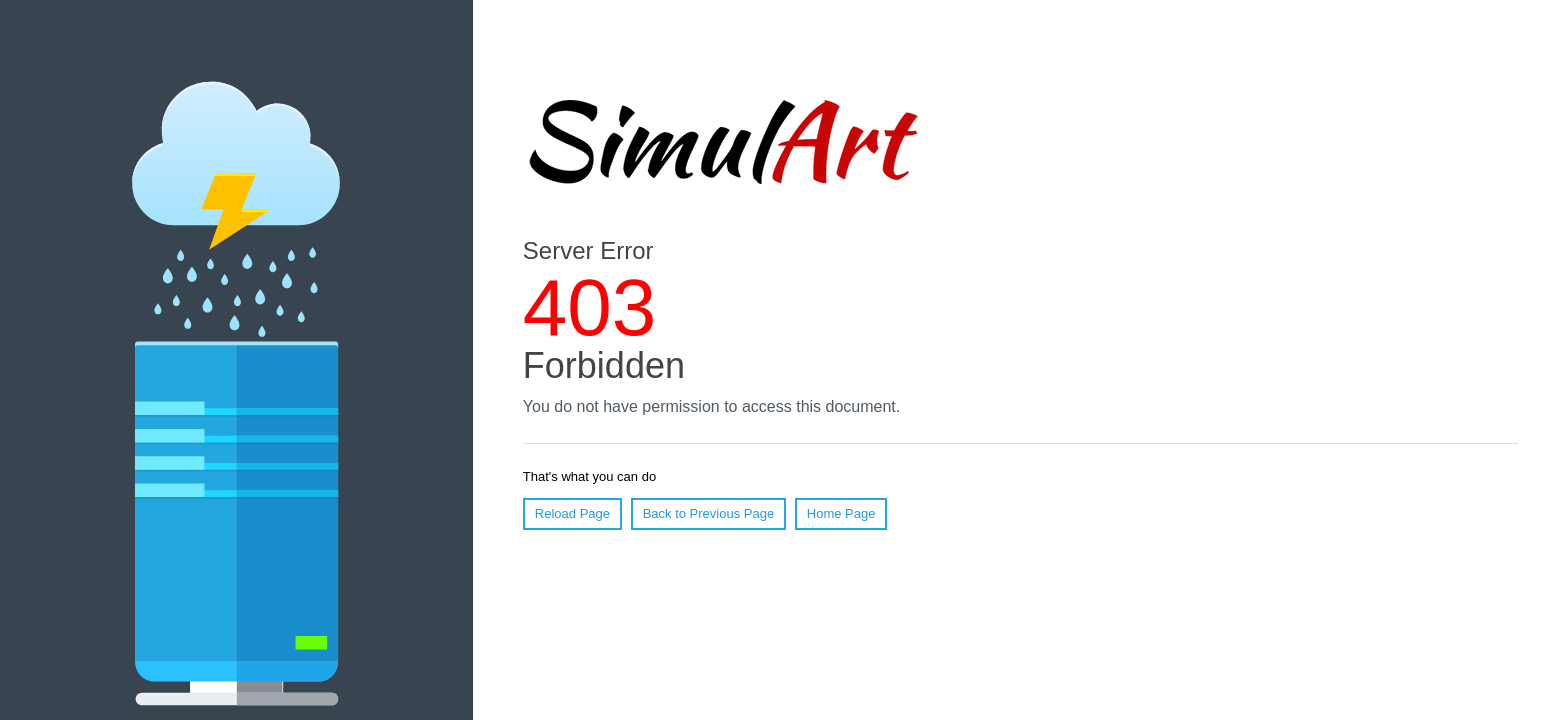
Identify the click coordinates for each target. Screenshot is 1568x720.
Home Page (841, 513)
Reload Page (572, 513)
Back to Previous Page (709, 513)
